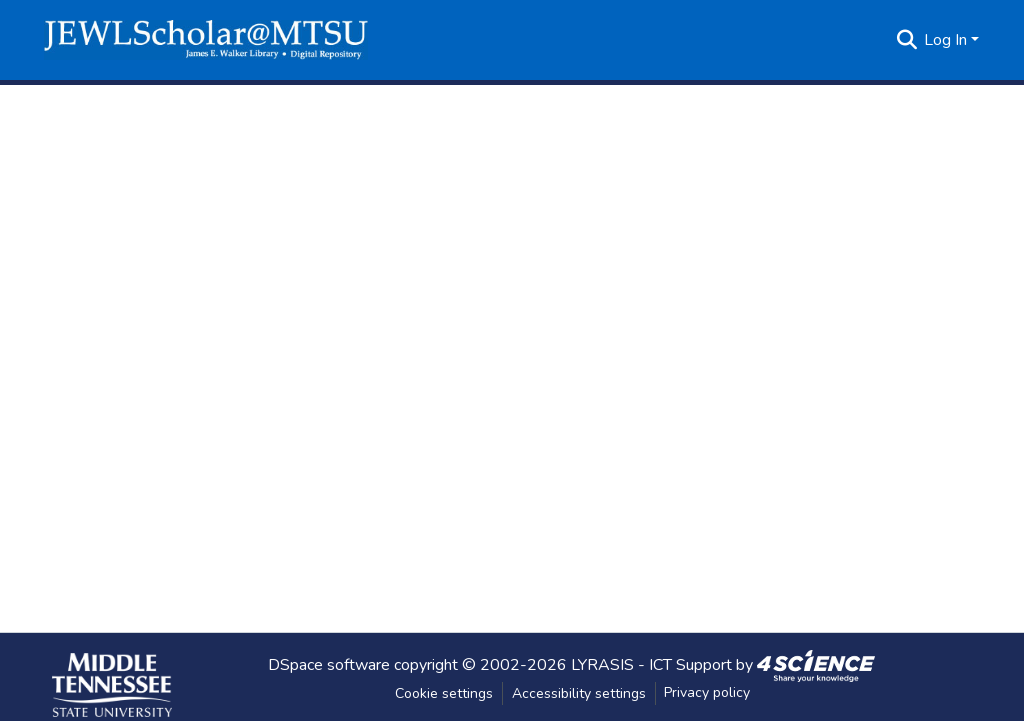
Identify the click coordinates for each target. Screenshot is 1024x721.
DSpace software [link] (329, 664)
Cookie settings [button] (444, 693)
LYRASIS (602, 664)
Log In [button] (947, 40)
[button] (206, 40)
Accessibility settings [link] (579, 693)
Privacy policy (707, 692)
